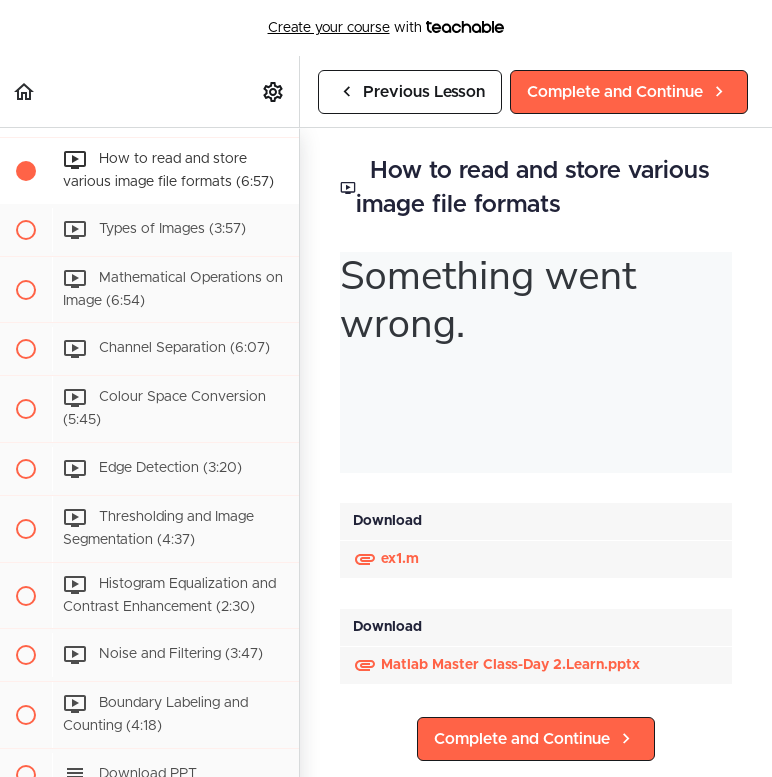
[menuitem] (274, 91)
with (386, 28)
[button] (25, 91)
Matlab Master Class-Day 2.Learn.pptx (496, 665)
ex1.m (386, 559)
